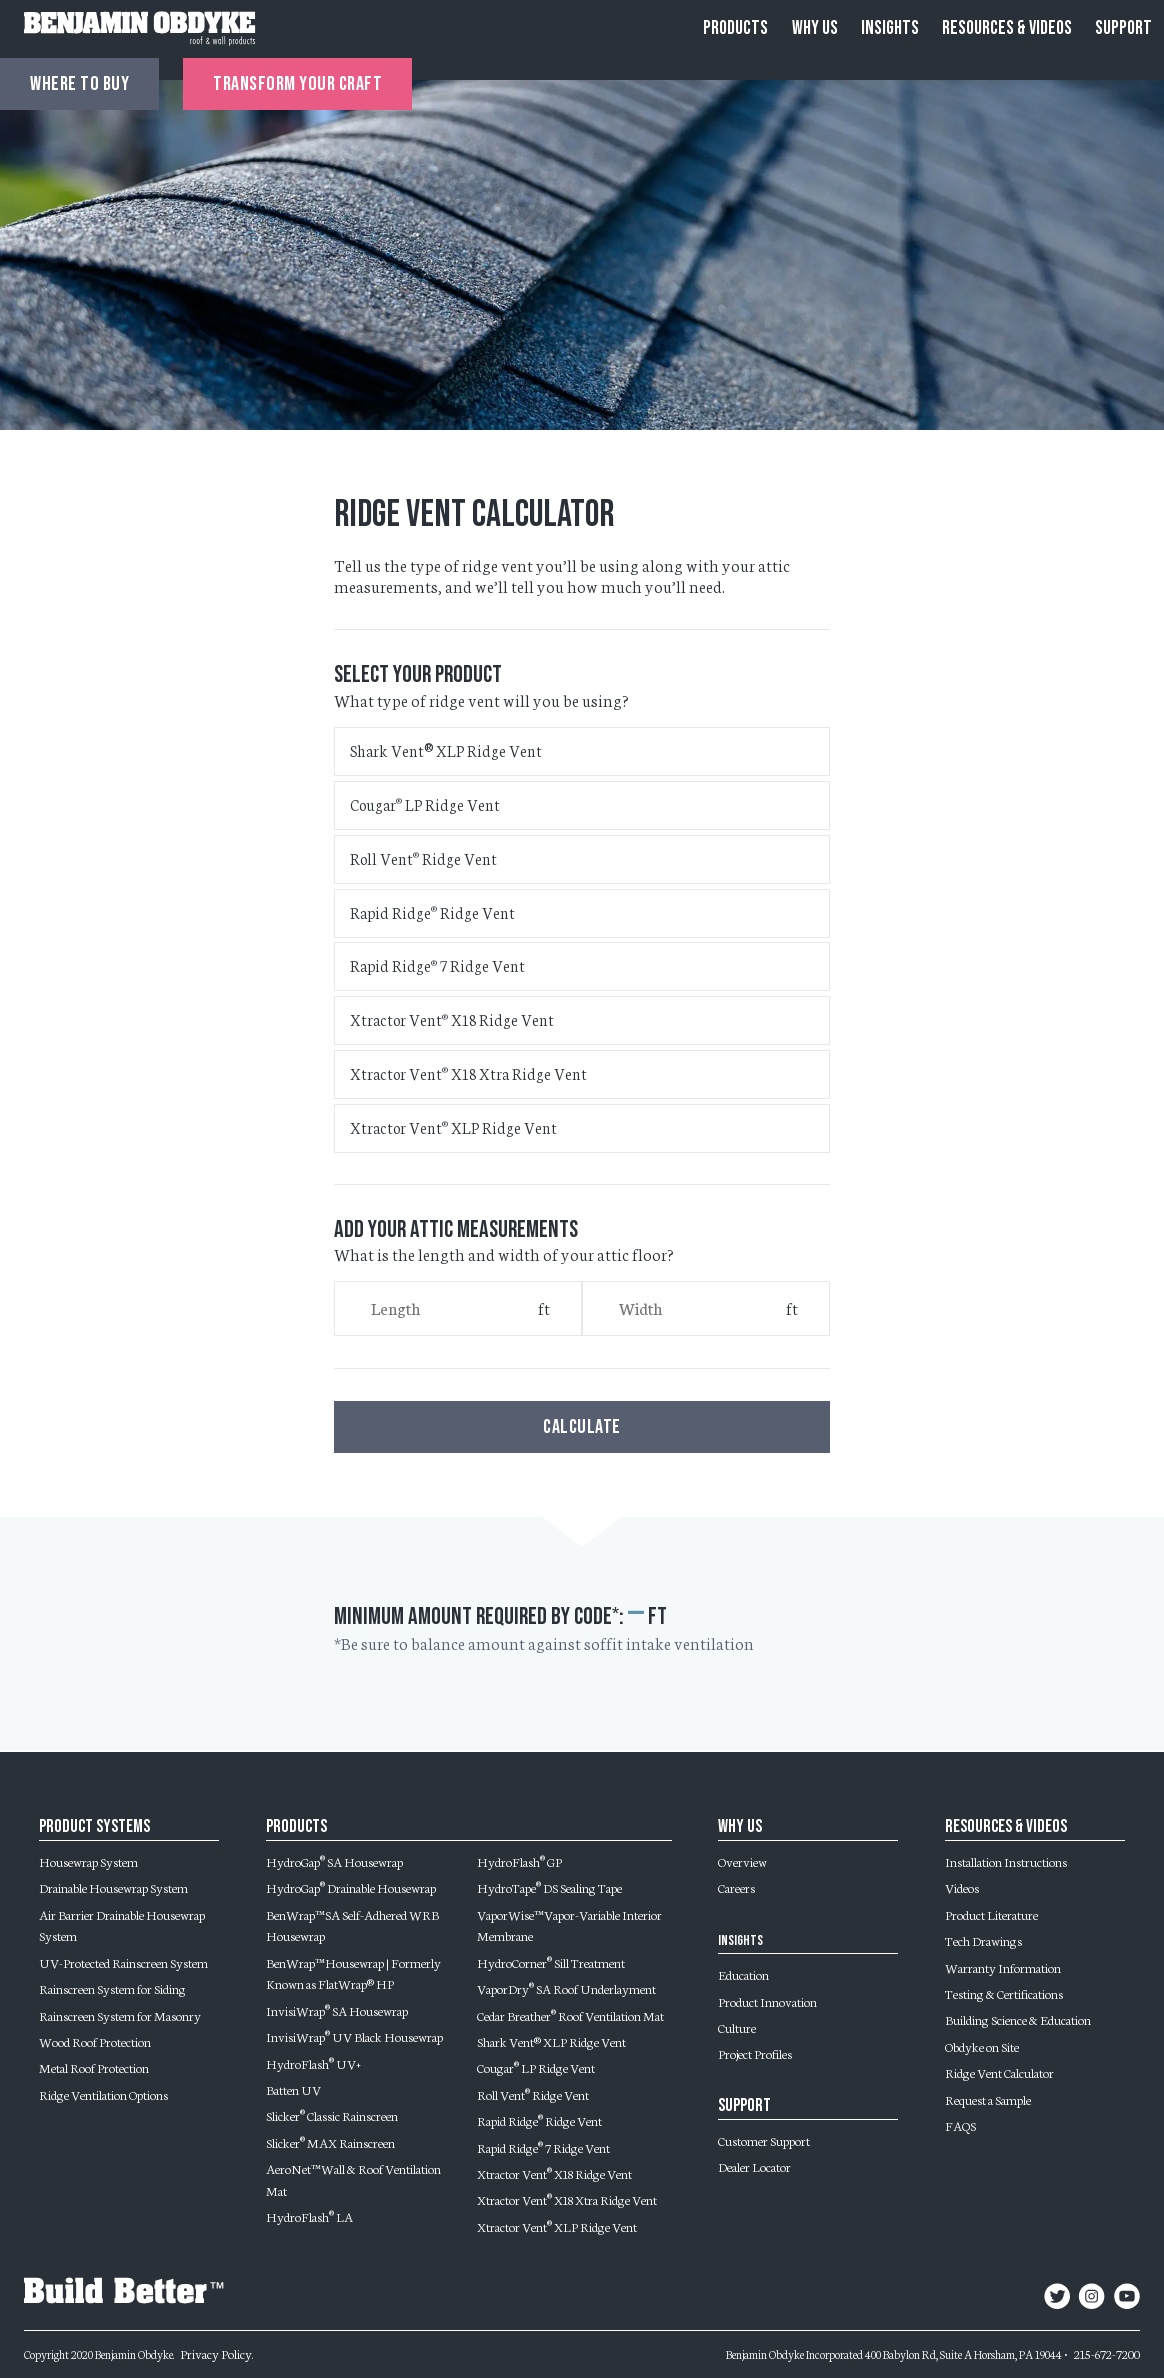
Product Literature (991, 1914)
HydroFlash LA (309, 2216)
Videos (962, 1887)
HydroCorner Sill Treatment (551, 1962)
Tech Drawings (983, 1940)
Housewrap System (88, 1861)
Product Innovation (767, 2001)
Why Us (815, 28)
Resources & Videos (1007, 28)
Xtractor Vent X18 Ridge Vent (452, 1019)
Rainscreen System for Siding (112, 1988)
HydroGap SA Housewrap (334, 1861)
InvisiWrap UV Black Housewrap (354, 2036)
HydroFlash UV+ (313, 2063)
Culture (737, 2027)
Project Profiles (755, 2053)
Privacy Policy (216, 2353)
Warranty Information (1003, 1967)
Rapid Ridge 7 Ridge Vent (437, 965)
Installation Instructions (1006, 1861)
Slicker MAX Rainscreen (330, 2142)
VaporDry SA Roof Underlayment (566, 1988)
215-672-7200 (1107, 2353)
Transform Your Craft (297, 84)
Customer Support (764, 2140)
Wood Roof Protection (95, 2041)
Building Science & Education (1018, 2019)
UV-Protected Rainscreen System (123, 1962)
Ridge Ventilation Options (103, 2094)
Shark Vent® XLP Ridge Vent (446, 750)
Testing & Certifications (1004, 1993)
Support (1123, 28)
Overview (742, 1861)
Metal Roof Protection (94, 2067)
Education (743, 1974)
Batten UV (293, 2089)
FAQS (960, 2125)
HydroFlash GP (519, 1861)
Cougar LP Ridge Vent (425, 804)
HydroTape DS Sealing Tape (549, 1887)
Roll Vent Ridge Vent (423, 858)
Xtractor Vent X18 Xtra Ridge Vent (468, 1073)
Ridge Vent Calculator (999, 2072)
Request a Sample (988, 2099)
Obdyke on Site (982, 2046)
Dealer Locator (754, 2166)
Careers (736, 1887)
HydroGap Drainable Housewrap (351, 1887)
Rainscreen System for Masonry (120, 2015)
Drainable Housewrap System (113, 1887)
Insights (890, 28)
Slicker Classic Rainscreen (332, 2115)
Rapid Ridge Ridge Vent (432, 912)
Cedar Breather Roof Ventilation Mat (570, 2015)
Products (735, 28)
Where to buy (79, 84)
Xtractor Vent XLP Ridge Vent (453, 1127)
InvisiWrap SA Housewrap (337, 2010)
